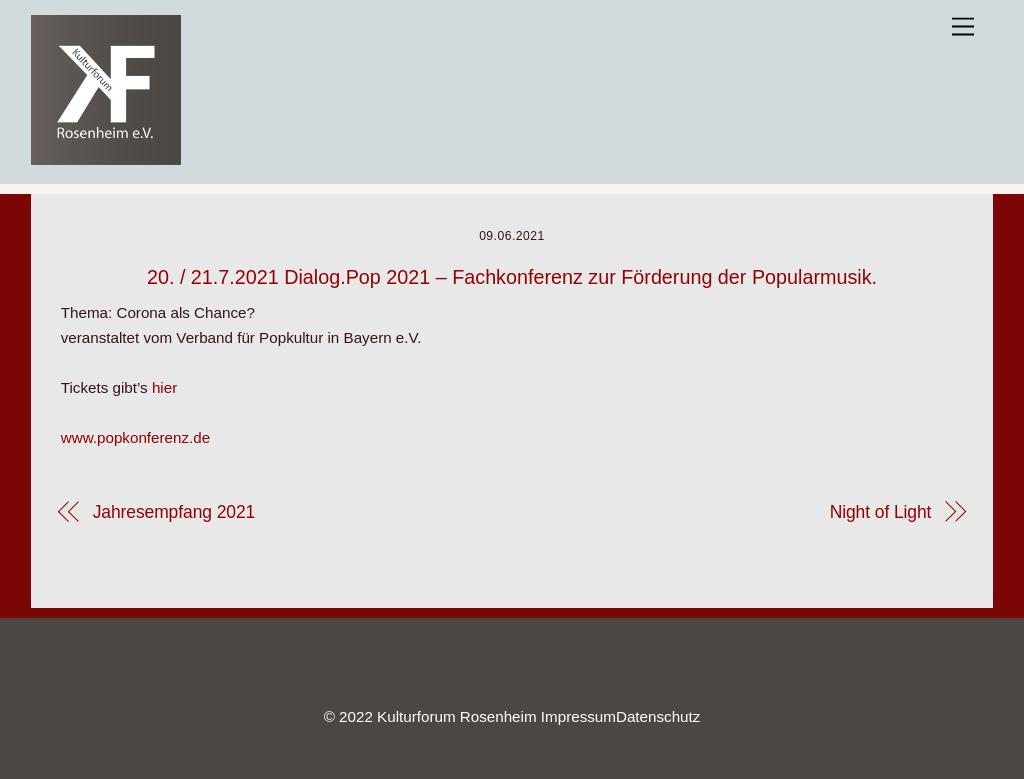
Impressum (578, 716)
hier (164, 387)
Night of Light (881, 512)
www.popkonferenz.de (135, 437)
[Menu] (963, 27)
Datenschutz (658, 716)
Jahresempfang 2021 (174, 512)
